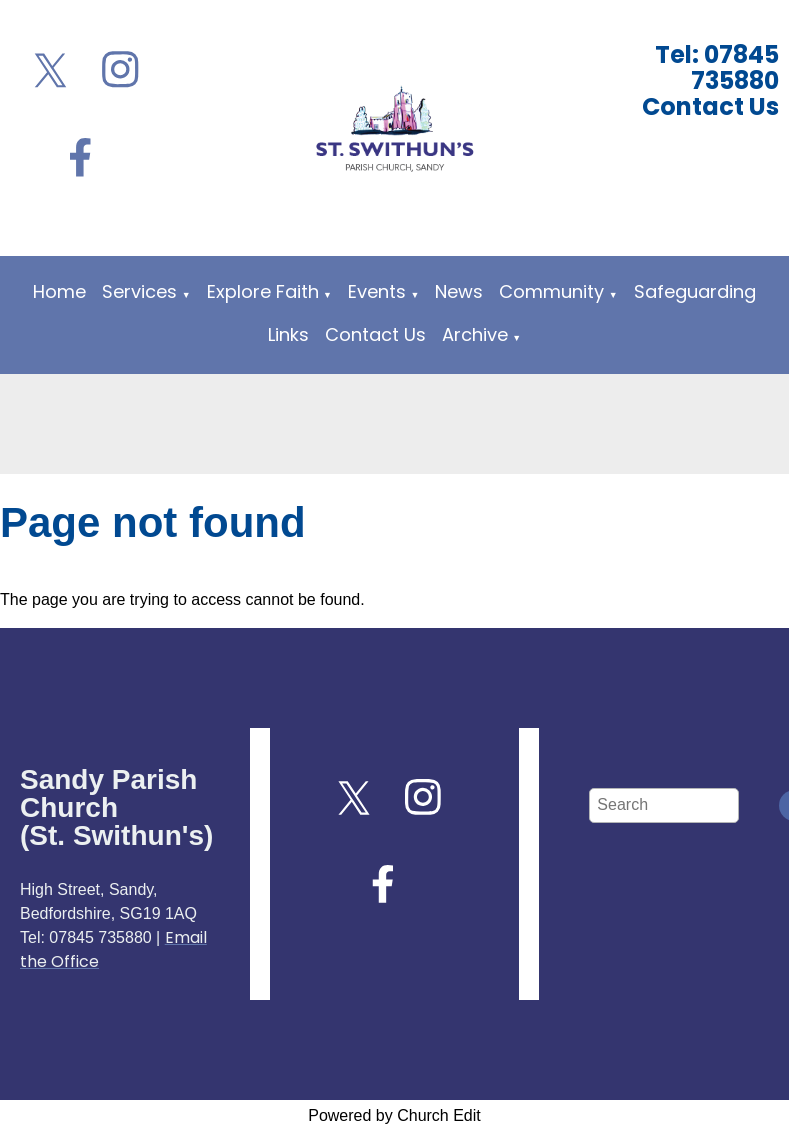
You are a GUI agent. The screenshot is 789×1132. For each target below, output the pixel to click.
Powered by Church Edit (394, 1115)
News (459, 291)
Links (288, 334)
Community (551, 291)
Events (377, 291)
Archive (475, 334)
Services (139, 291)
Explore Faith (263, 291)
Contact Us (375, 334)
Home (59, 291)
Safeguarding (695, 291)
